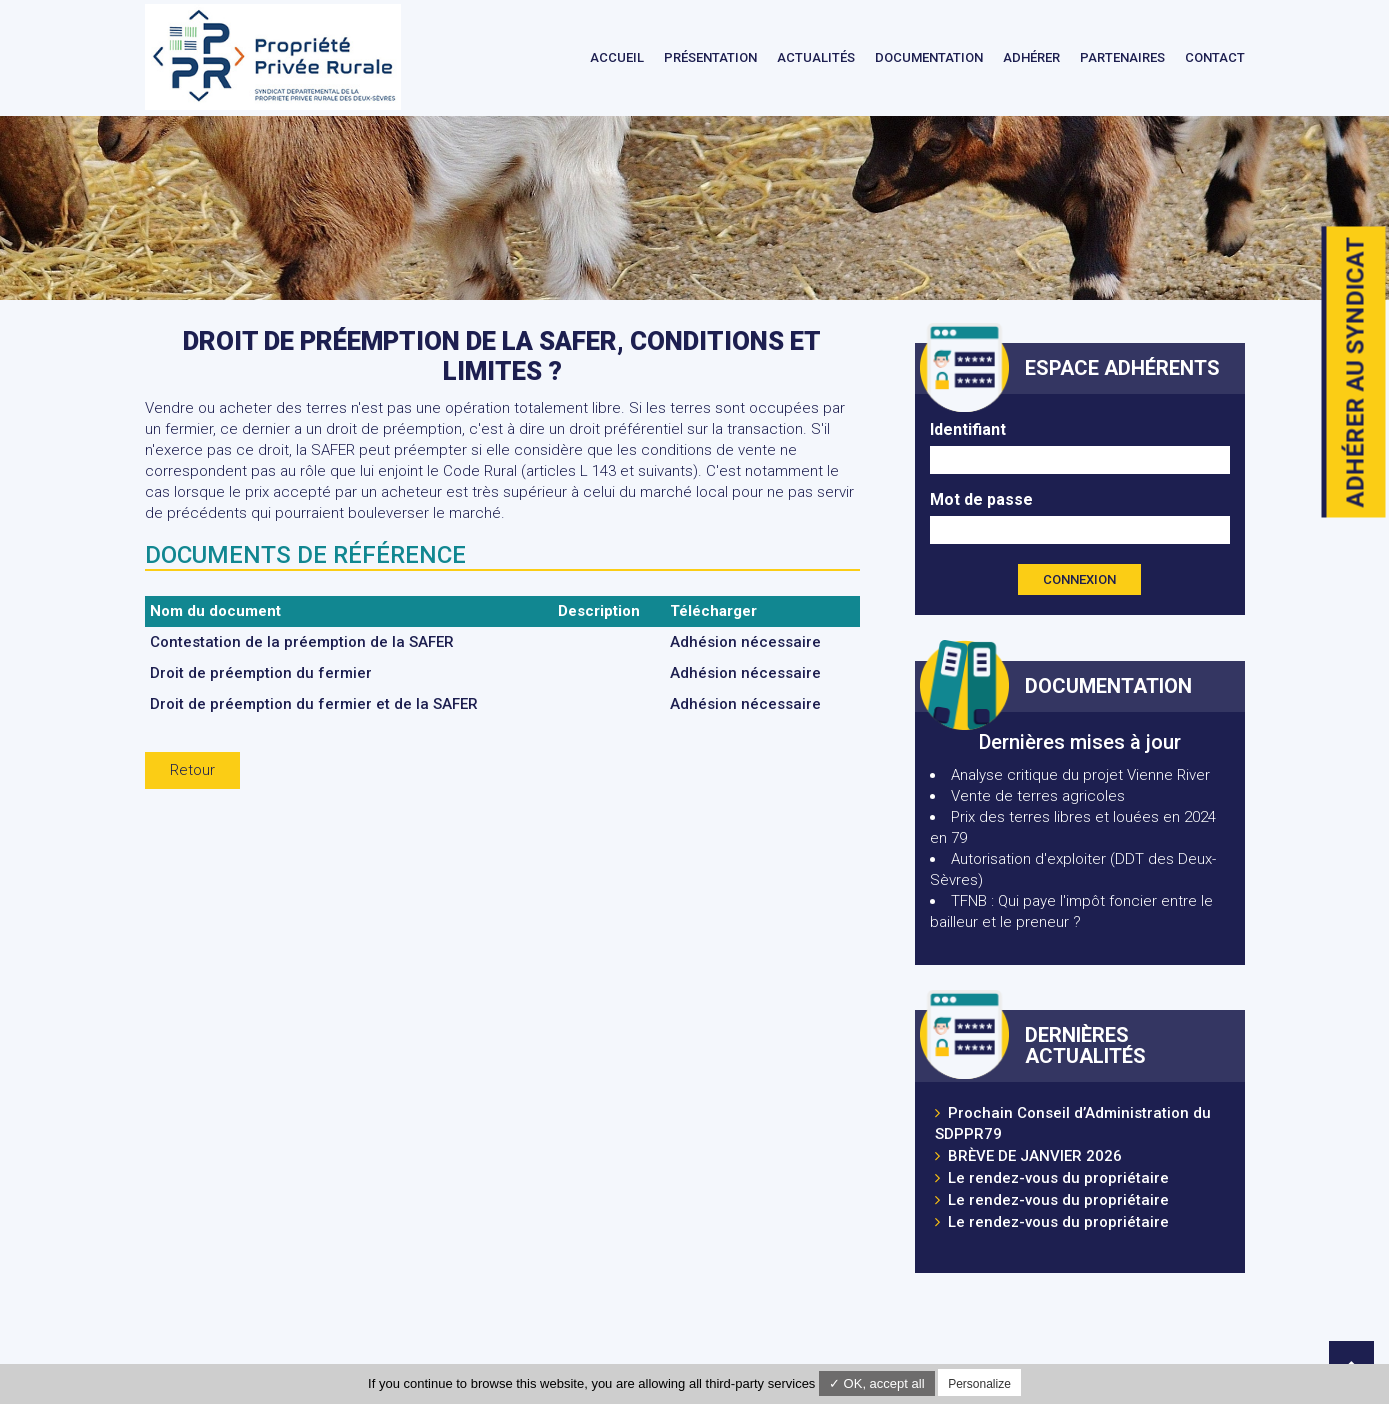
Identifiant (968, 429)
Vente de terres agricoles (1038, 796)
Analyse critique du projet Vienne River (1080, 775)
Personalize (979, 1384)
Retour (192, 770)
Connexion (1079, 579)
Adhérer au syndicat (1356, 372)
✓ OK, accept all (877, 1383)
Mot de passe (981, 499)
